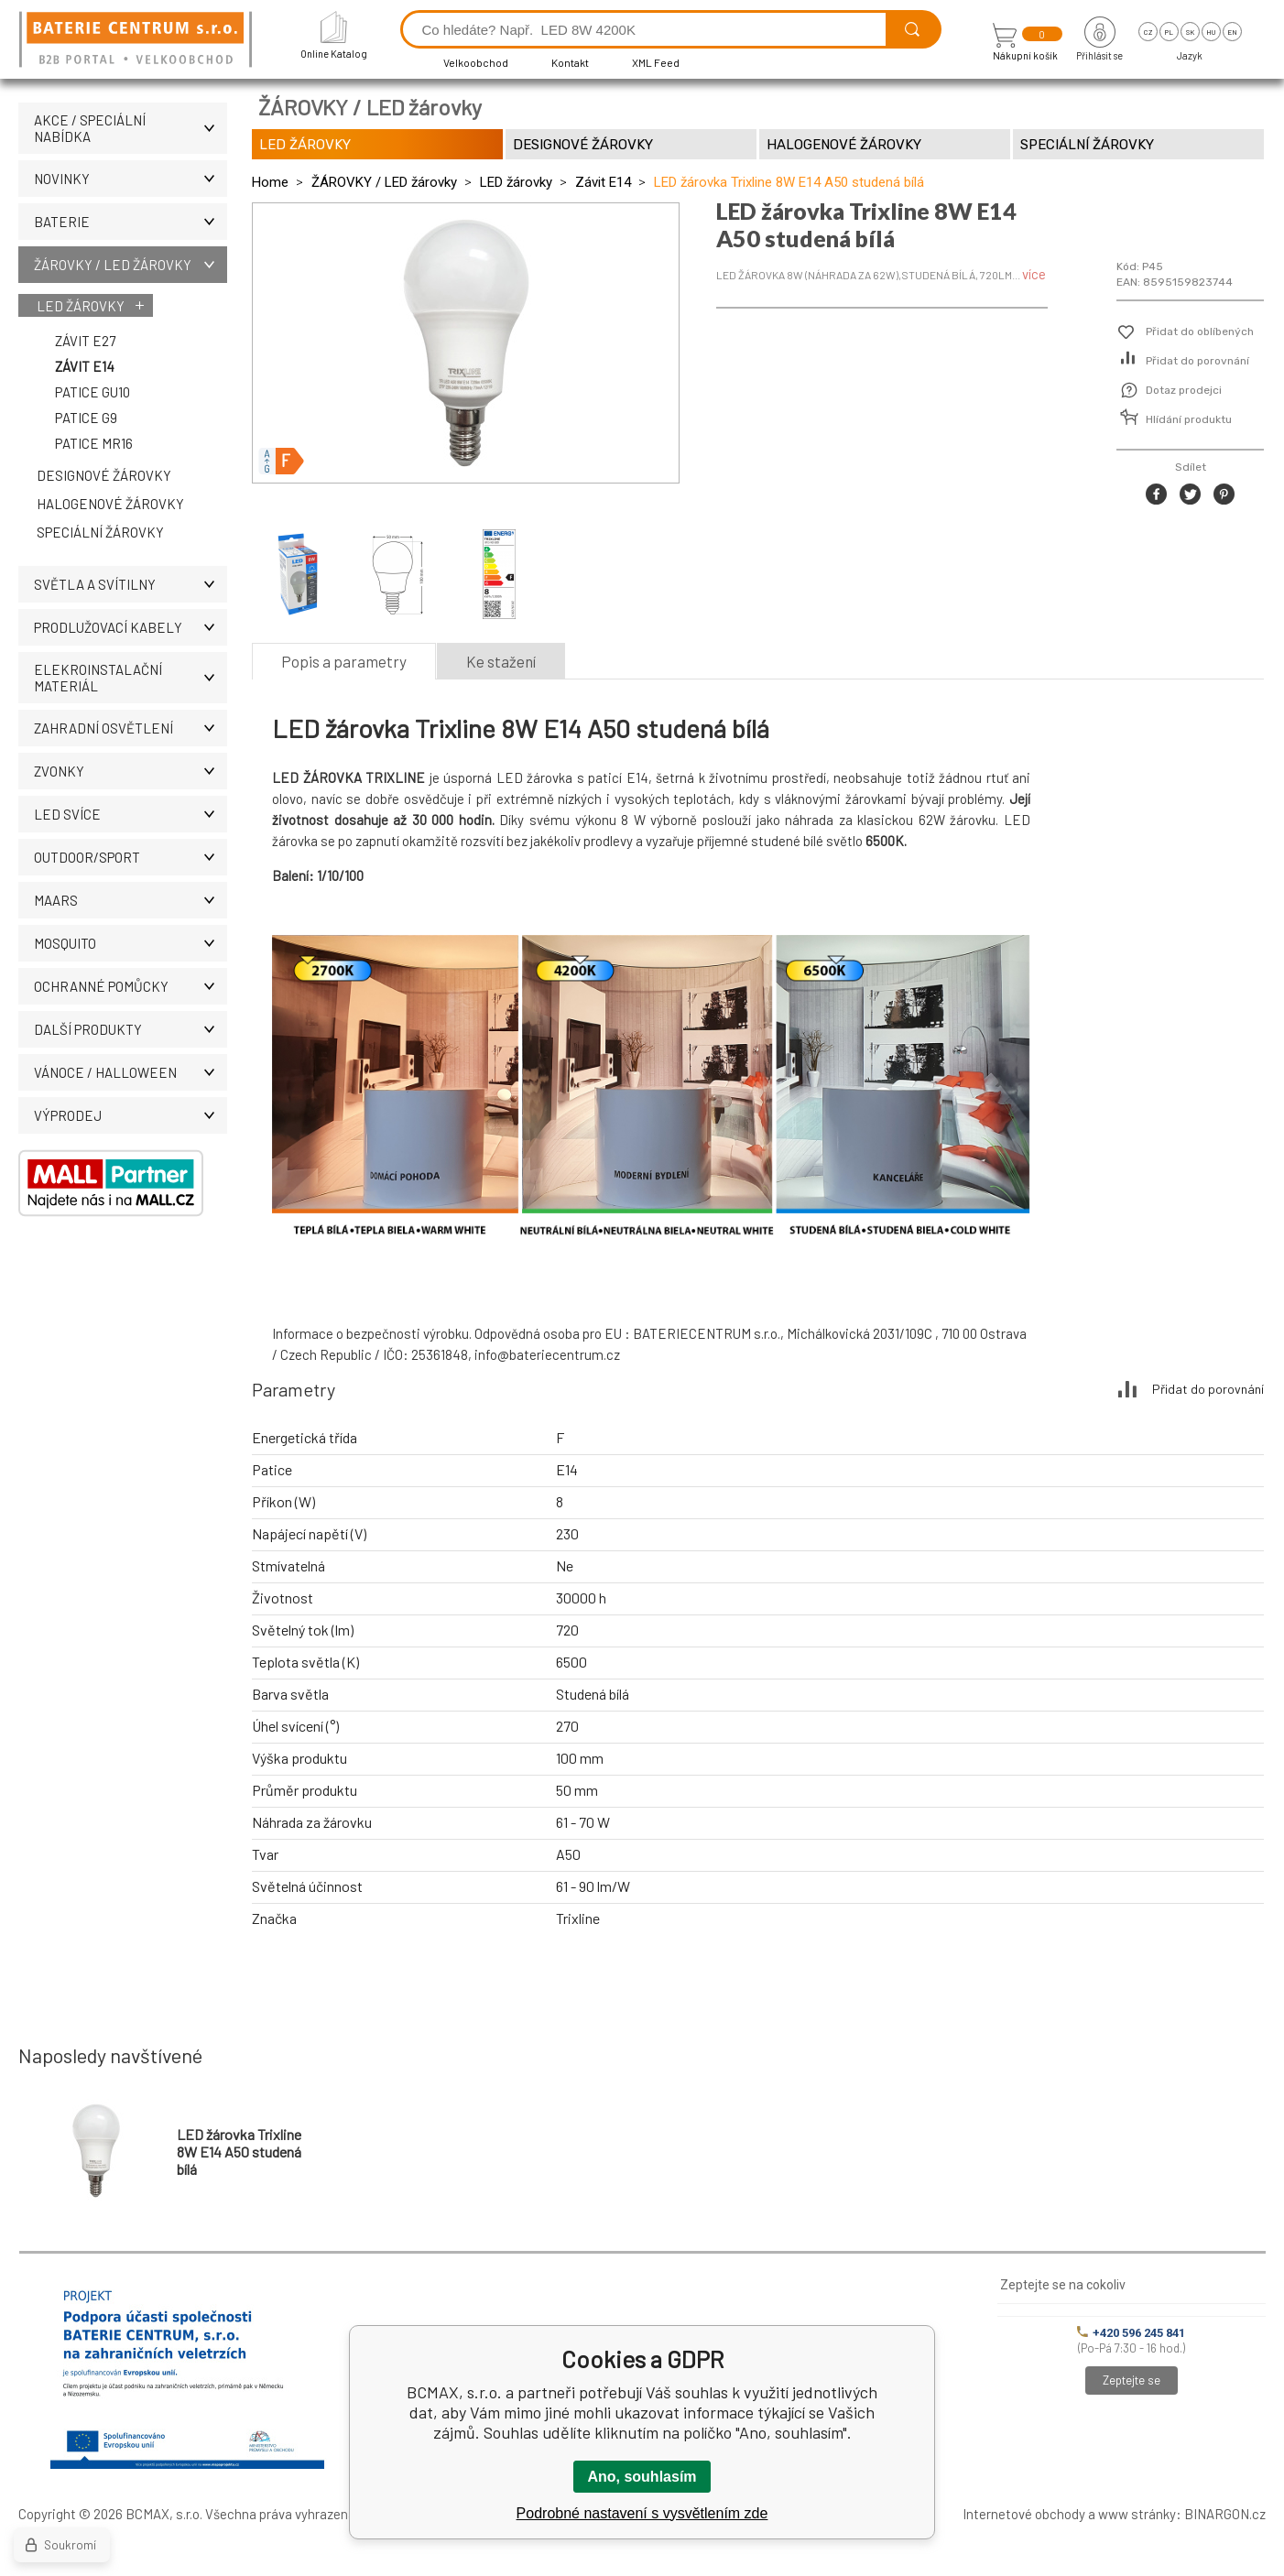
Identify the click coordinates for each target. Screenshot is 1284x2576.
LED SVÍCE (130, 814)
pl (1169, 32)
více (1034, 274)
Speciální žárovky (100, 532)
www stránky (1137, 2513)
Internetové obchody (1024, 2513)
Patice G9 (86, 417)
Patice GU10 (92, 392)
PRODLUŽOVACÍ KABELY (130, 627)
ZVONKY (130, 771)
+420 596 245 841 (1131, 2333)
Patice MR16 (94, 443)
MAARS (130, 900)
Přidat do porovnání (1197, 360)
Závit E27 (85, 340)
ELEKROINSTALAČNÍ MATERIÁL (130, 677)
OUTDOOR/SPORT (130, 857)
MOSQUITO (130, 943)
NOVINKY (130, 178)
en (1232, 32)
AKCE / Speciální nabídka (130, 128)
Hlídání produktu (1189, 419)
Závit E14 (84, 366)
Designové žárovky (104, 475)
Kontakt (570, 62)
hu (1210, 32)
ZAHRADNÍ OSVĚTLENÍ (130, 728)
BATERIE (130, 221)
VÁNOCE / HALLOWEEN (130, 1072)
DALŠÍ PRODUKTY (130, 1029)
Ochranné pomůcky (130, 986)
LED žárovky (81, 306)
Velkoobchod (475, 62)
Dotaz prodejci (1184, 390)
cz (1148, 32)
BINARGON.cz (1225, 2513)
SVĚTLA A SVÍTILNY (130, 584)
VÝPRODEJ (130, 1115)
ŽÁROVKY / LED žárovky (130, 264)
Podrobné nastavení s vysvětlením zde (642, 2513)
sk (1190, 32)
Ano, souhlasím (641, 2476)
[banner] (138, 41)
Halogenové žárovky (110, 503)
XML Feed (656, 62)
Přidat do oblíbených (1200, 331)
